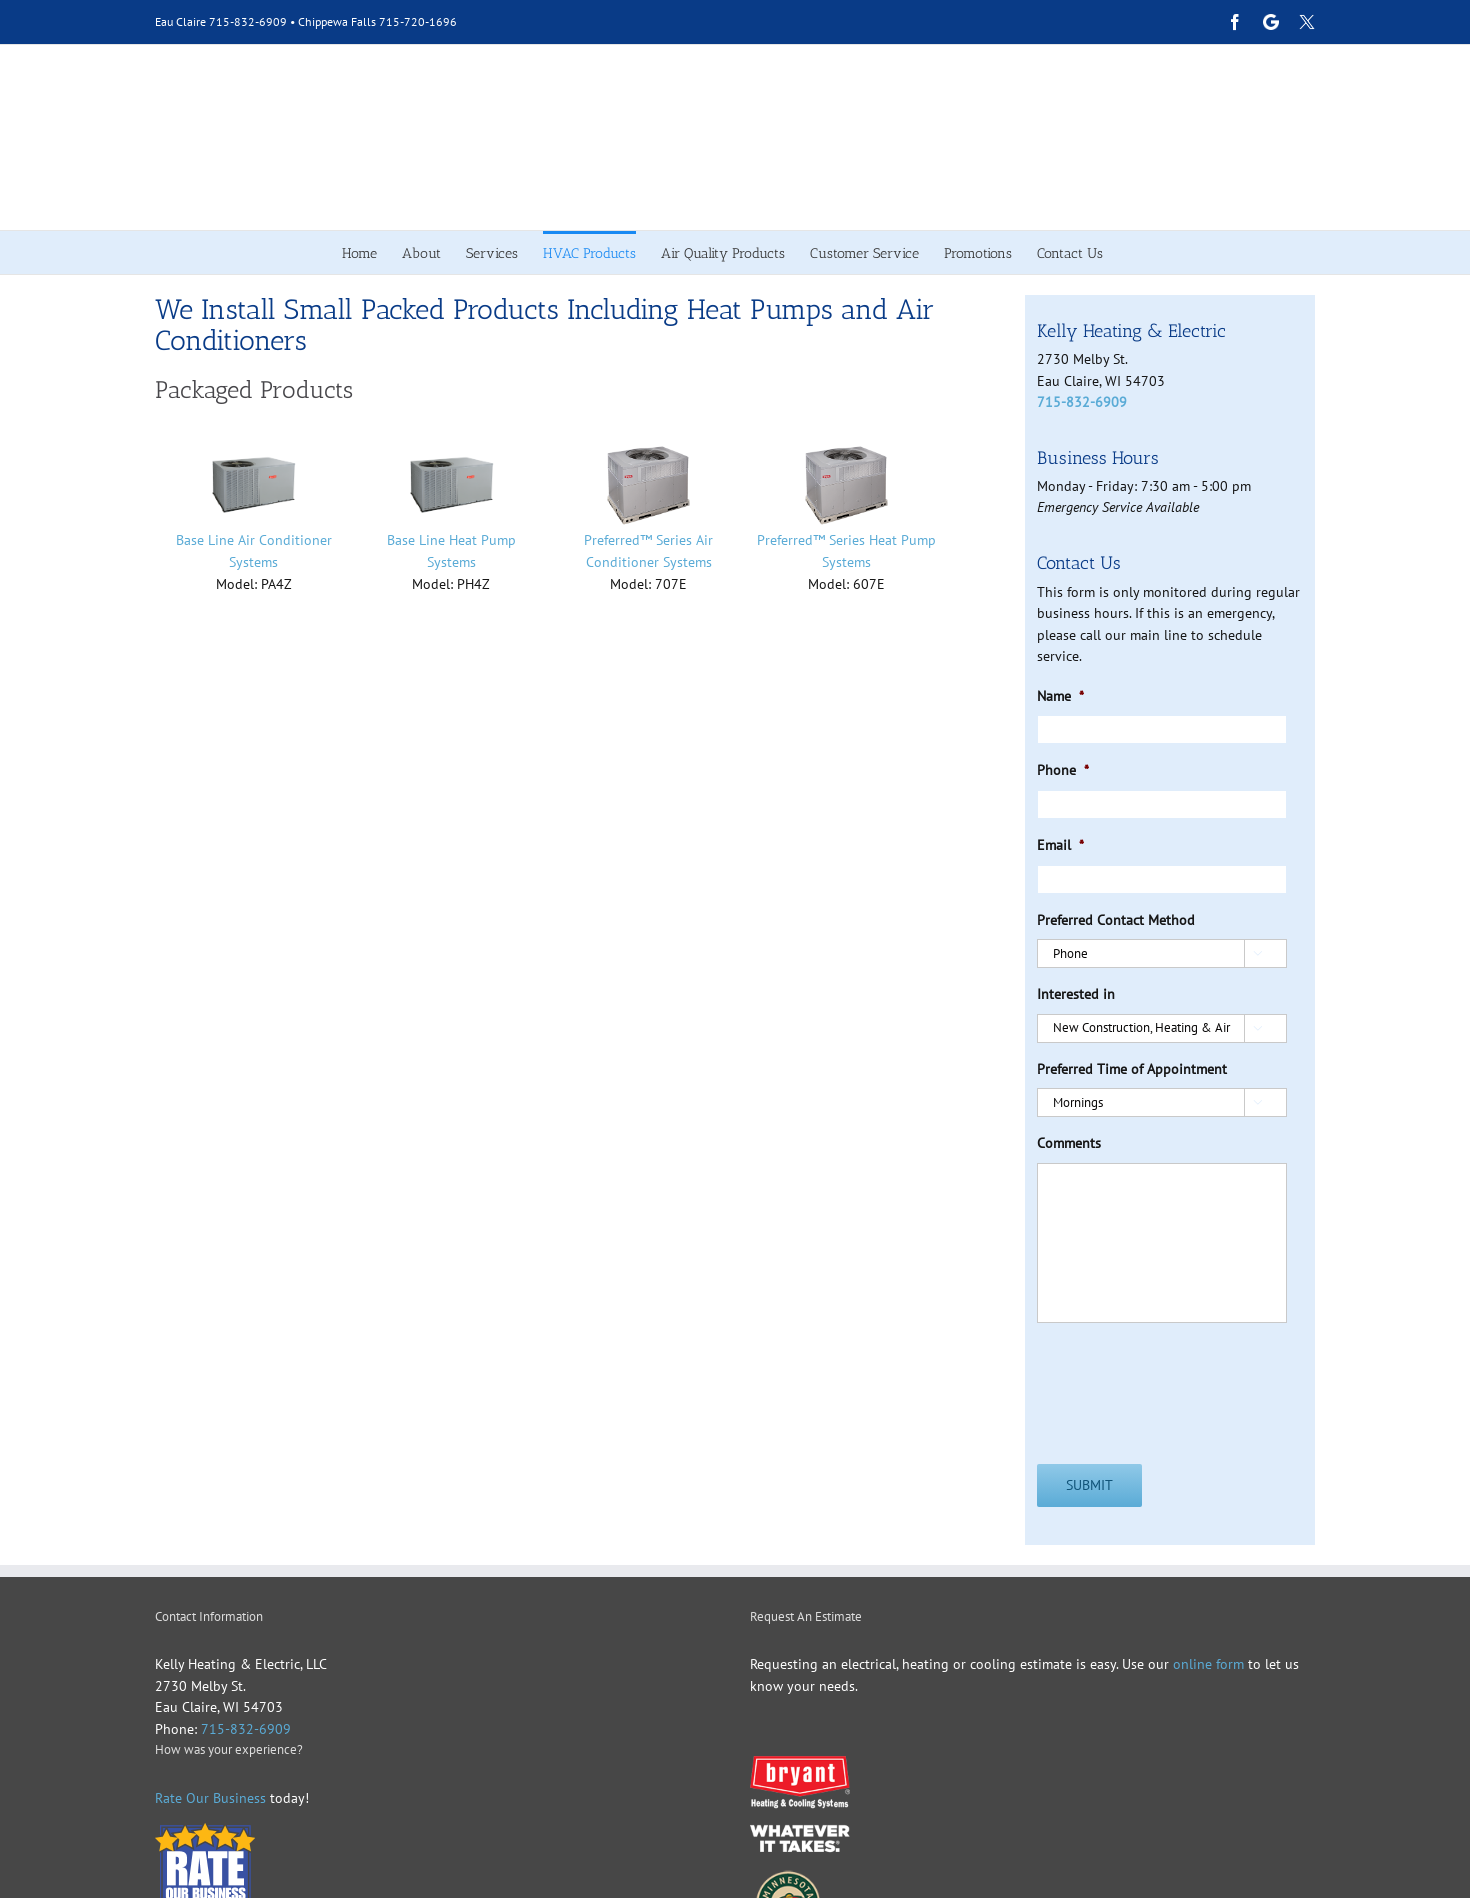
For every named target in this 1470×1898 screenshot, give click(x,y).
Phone (1063, 770)
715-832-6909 (248, 21)
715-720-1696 (418, 21)
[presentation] (1189, 1378)
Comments (1069, 1143)
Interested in (1076, 994)
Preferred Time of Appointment (1132, 1069)
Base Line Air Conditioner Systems (254, 551)
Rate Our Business (210, 1798)
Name (1060, 696)
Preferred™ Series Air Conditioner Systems (648, 551)
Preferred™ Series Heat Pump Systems (846, 551)
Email (1060, 845)
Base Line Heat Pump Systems (451, 551)
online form (1206, 1664)
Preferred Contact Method (1116, 920)
